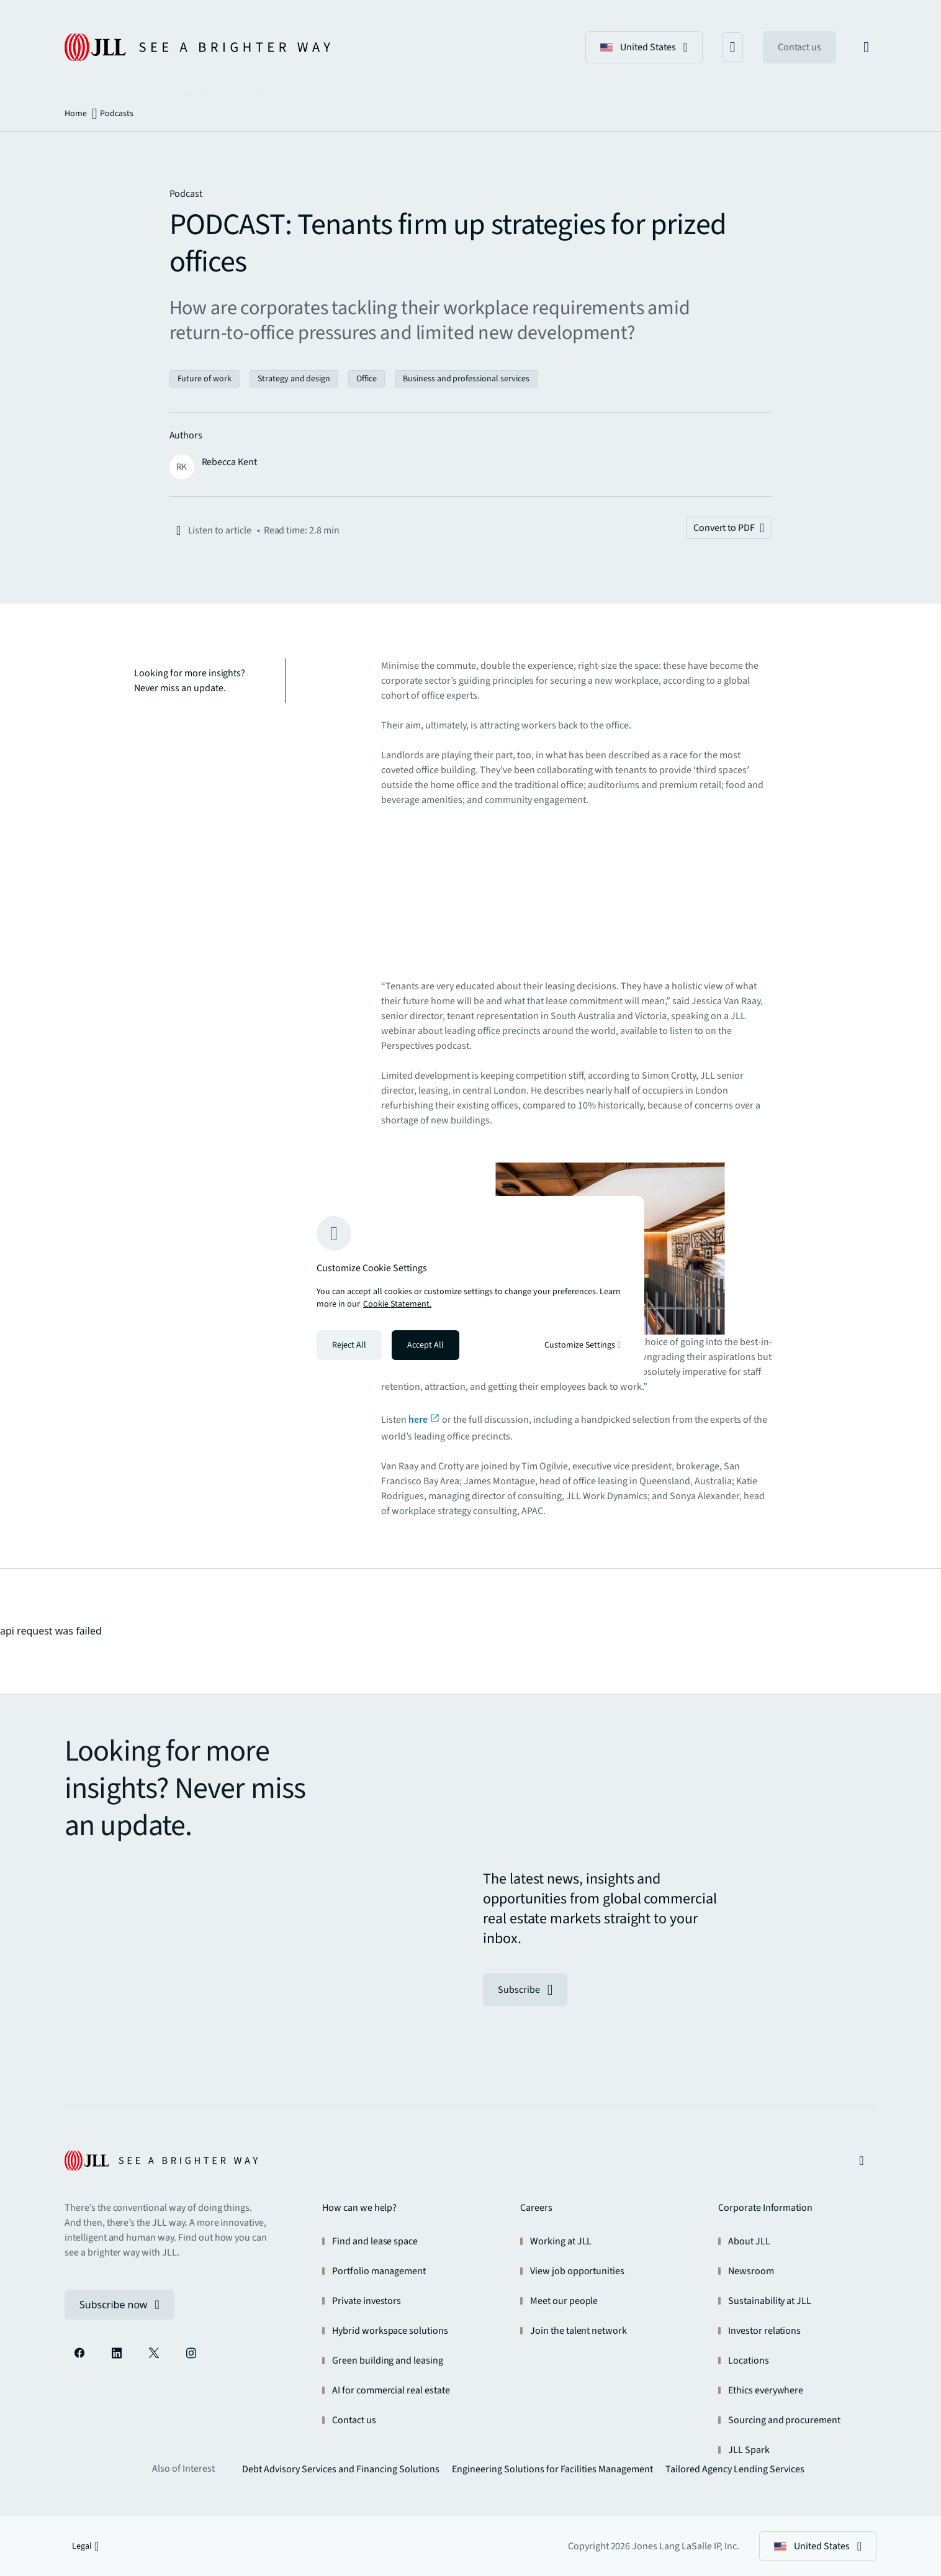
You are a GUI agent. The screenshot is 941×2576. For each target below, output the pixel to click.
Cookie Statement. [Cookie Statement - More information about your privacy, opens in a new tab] (397, 1304)
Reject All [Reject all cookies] (349, 1345)
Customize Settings (582, 1345)
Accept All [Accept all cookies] (425, 1345)
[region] (470, 1288)
